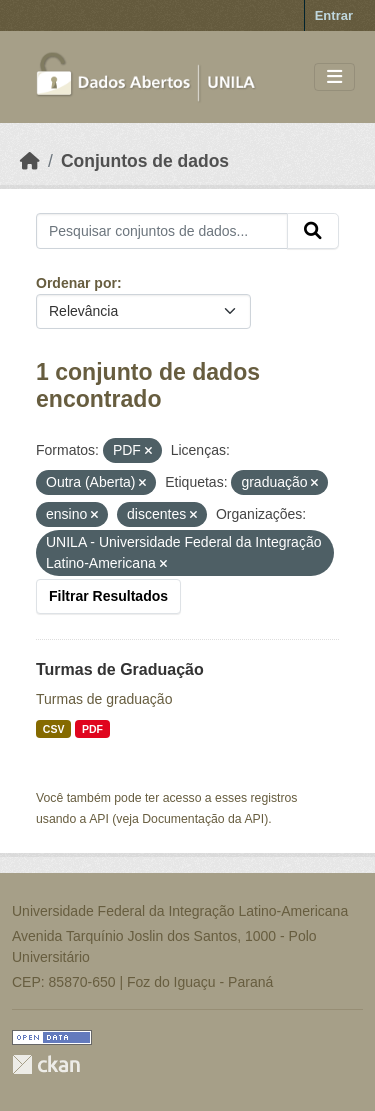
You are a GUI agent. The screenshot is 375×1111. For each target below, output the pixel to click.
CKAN (46, 1064)
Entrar (334, 15)
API (99, 819)
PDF (92, 729)
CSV (54, 729)
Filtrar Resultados (108, 596)
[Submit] (313, 231)
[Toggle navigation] (334, 77)
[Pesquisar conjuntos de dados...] (162, 231)
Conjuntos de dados (145, 161)
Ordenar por (76, 283)
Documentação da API (203, 819)
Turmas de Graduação (120, 669)
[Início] (30, 161)
